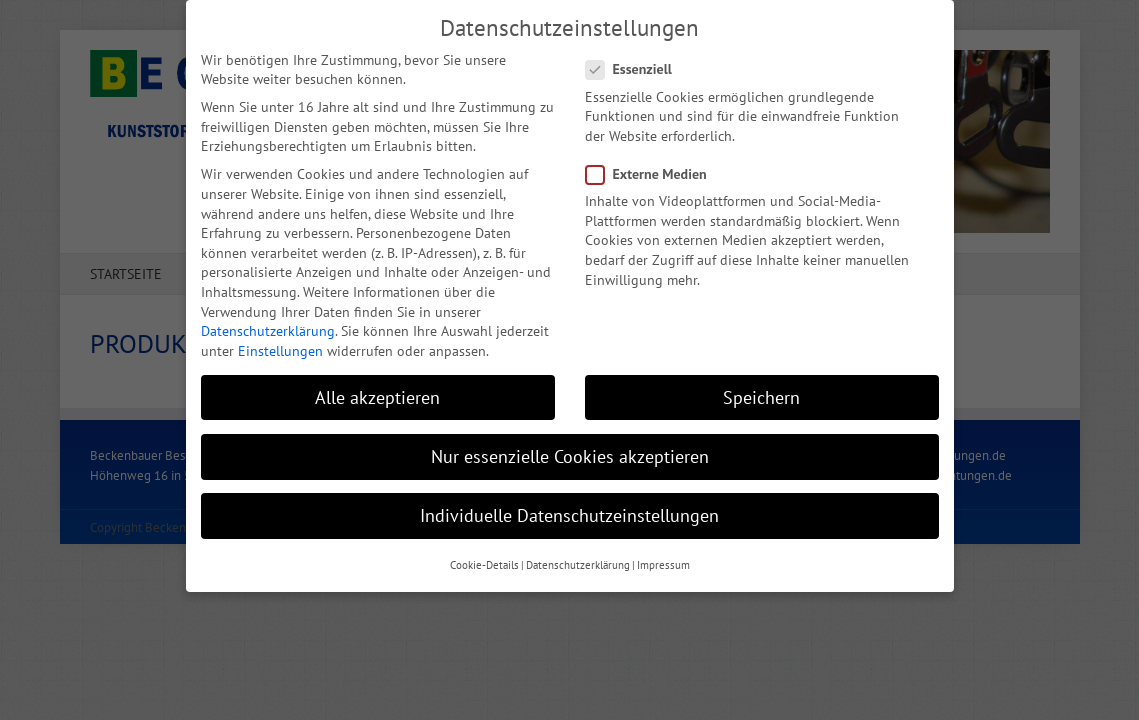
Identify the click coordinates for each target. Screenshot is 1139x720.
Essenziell (637, 66)
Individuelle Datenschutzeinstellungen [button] (569, 512)
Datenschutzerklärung (268, 328)
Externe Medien (654, 171)
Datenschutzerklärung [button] (578, 562)
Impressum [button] (663, 562)
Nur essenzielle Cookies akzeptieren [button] (570, 452)
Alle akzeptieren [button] (377, 393)
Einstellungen (280, 347)
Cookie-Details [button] (484, 562)
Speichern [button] (761, 393)
